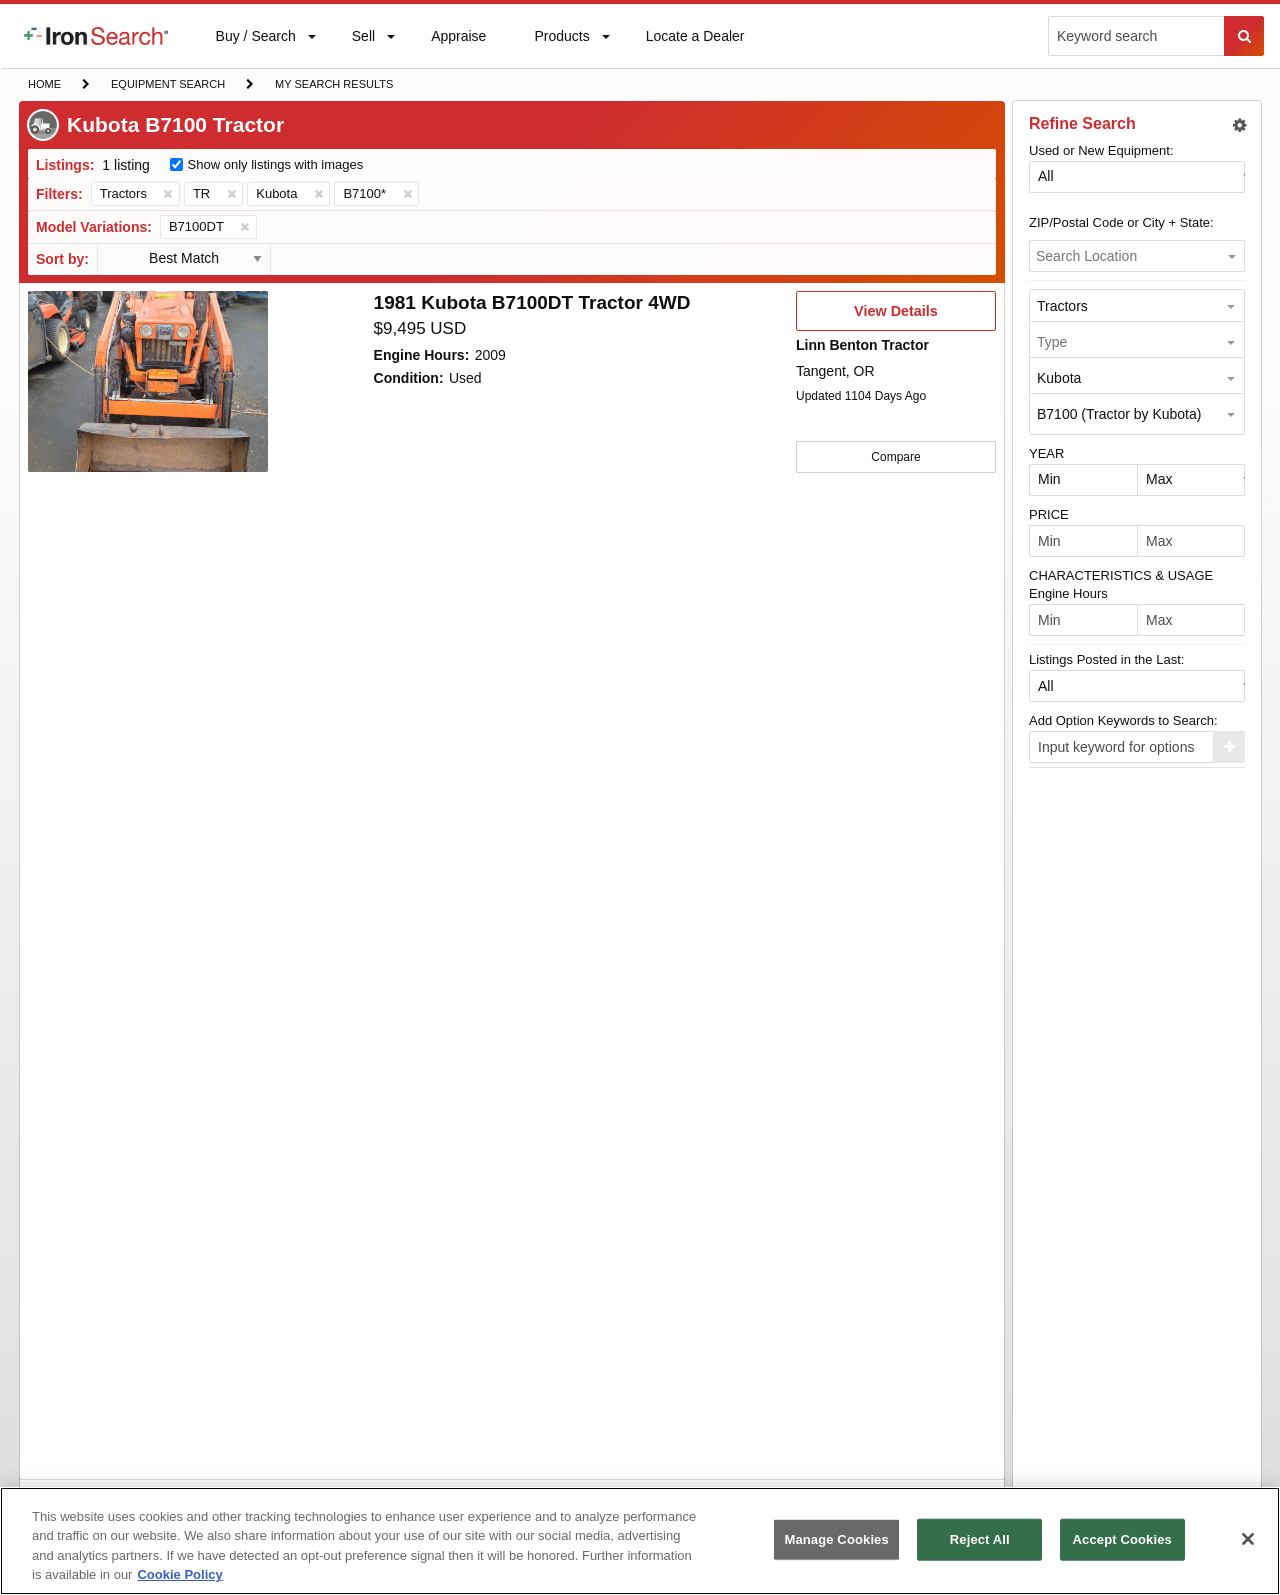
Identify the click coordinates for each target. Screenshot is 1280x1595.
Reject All (980, 1539)
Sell (363, 40)
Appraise (458, 40)
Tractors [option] (1062, 306)
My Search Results (333, 86)
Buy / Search (255, 48)
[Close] (1248, 1539)
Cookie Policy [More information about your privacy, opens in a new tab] (179, 1574)
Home (44, 82)
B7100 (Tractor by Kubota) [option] (1119, 414)
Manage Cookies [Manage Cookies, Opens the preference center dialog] (836, 1539)
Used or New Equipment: (1101, 150)
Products (561, 40)
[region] (640, 1541)
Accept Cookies (1122, 1539)
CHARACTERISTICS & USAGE (1121, 575)
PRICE (1049, 514)
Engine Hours (1068, 593)
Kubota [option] (1059, 378)
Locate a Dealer (695, 48)
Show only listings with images (276, 164)
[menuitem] (96, 36)
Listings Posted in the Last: (1106, 659)
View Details (895, 317)
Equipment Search (167, 86)
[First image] (148, 382)
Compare (895, 456)
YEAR (1046, 453)
